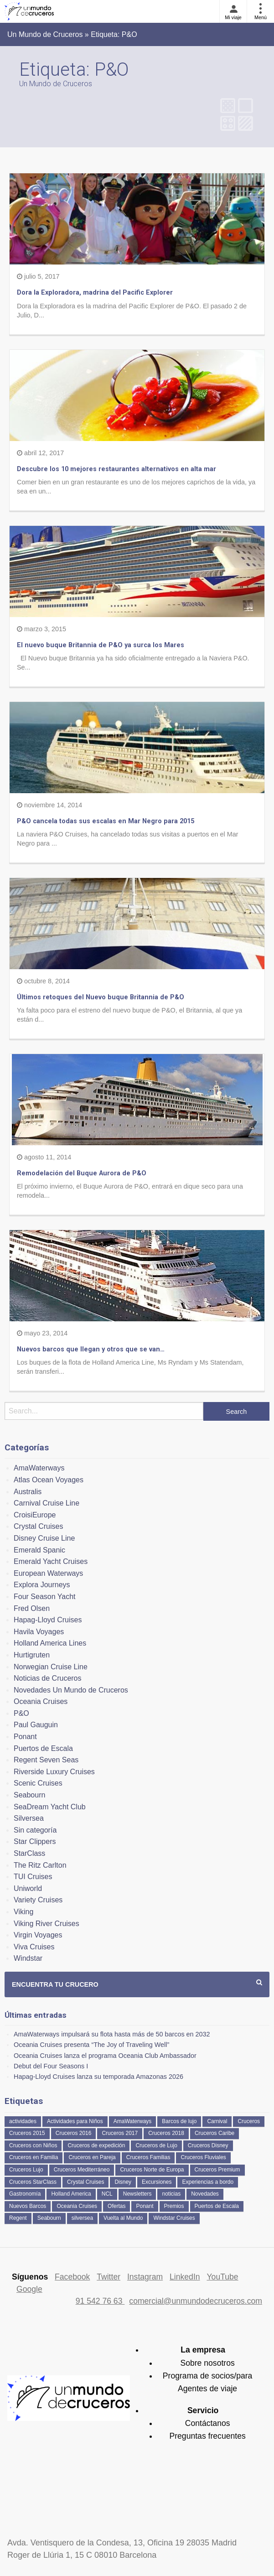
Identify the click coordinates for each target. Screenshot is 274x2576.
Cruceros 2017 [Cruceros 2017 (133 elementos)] (120, 2133)
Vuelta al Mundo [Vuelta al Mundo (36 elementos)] (123, 2218)
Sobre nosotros (207, 2363)
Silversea (29, 1818)
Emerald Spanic (39, 1550)
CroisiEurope (35, 1515)
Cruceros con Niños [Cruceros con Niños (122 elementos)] (33, 2145)
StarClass (29, 1853)
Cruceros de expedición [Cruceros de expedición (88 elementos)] (96, 2145)
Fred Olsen (32, 1608)
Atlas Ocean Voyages (48, 1480)
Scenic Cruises (38, 1783)
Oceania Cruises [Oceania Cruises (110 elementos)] (77, 2206)
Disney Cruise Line (44, 1538)
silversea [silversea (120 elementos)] (82, 2218)
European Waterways (48, 1573)
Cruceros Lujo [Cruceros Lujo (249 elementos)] (26, 2169)
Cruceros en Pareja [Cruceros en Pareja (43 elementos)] (91, 2157)
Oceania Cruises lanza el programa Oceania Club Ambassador (105, 2055)
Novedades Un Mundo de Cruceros (71, 1690)
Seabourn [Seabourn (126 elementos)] (49, 2218)
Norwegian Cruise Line (51, 1667)
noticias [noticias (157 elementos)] (171, 2194)
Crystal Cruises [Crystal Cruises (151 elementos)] (85, 2182)
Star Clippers (35, 1841)
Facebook (72, 2276)
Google (29, 2289)
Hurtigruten (32, 1655)
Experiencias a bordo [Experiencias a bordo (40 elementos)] (207, 2182)
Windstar (28, 1958)
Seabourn (29, 1795)
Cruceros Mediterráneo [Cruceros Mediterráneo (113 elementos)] (82, 2169)
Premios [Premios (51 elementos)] (174, 2206)
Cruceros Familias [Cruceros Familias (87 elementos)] (148, 2157)
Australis (27, 1492)
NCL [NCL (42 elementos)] (107, 2194)
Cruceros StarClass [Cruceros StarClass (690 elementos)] (33, 2182)
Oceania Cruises (40, 1701)
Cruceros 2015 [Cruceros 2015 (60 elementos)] (27, 2133)
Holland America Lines (50, 1643)
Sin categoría (35, 1830)
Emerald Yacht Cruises (51, 1561)
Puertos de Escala (43, 1748)
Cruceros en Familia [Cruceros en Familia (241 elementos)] (33, 2157)
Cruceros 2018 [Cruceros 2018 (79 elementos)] (166, 2133)
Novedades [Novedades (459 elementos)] (205, 2194)
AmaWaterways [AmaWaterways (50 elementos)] (133, 2121)
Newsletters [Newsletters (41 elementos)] (137, 2194)
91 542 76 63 (100, 2301)
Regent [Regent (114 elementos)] (18, 2218)
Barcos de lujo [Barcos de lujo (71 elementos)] (179, 2121)
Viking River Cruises (46, 1923)
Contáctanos (207, 2423)
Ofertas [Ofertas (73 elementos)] (116, 2206)
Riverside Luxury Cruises (54, 1772)
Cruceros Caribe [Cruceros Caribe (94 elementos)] (214, 2133)
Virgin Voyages (38, 1935)
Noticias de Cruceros (48, 1678)
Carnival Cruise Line (46, 1503)
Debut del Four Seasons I (51, 2066)
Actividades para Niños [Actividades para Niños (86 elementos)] (75, 2121)
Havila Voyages (39, 1632)
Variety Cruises (38, 1900)
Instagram (145, 2276)
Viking (23, 1912)
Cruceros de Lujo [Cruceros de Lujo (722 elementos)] (156, 2145)
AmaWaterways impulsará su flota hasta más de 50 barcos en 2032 (112, 2034)
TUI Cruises (33, 1876)
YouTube (222, 2276)
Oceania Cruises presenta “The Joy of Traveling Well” (91, 2044)
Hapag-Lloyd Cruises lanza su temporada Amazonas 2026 (98, 2076)
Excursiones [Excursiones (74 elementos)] (156, 2182)
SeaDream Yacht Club (50, 1807)
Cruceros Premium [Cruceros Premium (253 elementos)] (217, 2169)
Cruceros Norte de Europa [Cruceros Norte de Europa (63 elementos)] (152, 2169)
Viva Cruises (34, 1947)
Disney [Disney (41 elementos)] (122, 2182)
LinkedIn (185, 2276)
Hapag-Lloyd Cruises (48, 1620)
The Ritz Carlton (40, 1865)
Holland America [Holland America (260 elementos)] (71, 2194)
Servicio (202, 2410)
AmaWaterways (39, 1468)
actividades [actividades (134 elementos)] (22, 2121)
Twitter (108, 2276)
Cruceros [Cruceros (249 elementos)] (249, 2121)
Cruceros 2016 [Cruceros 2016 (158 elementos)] (74, 2133)
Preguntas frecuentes (207, 2436)
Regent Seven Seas (46, 1760)
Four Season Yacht (45, 1596)
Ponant (25, 1736)
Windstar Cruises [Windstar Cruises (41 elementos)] (174, 2218)
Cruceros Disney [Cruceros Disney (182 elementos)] (208, 2145)
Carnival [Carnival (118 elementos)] (217, 2121)
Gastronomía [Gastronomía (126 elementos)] (25, 2194)
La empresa (203, 2349)
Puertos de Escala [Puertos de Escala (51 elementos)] (217, 2206)
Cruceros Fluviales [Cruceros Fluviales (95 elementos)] (203, 2157)
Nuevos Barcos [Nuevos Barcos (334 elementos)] (27, 2206)
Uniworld (28, 1888)
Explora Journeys (42, 1585)
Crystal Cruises (38, 1526)
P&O (21, 1713)
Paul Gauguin (36, 1725)
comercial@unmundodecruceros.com (195, 2301)
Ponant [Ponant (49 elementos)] (144, 2206)
